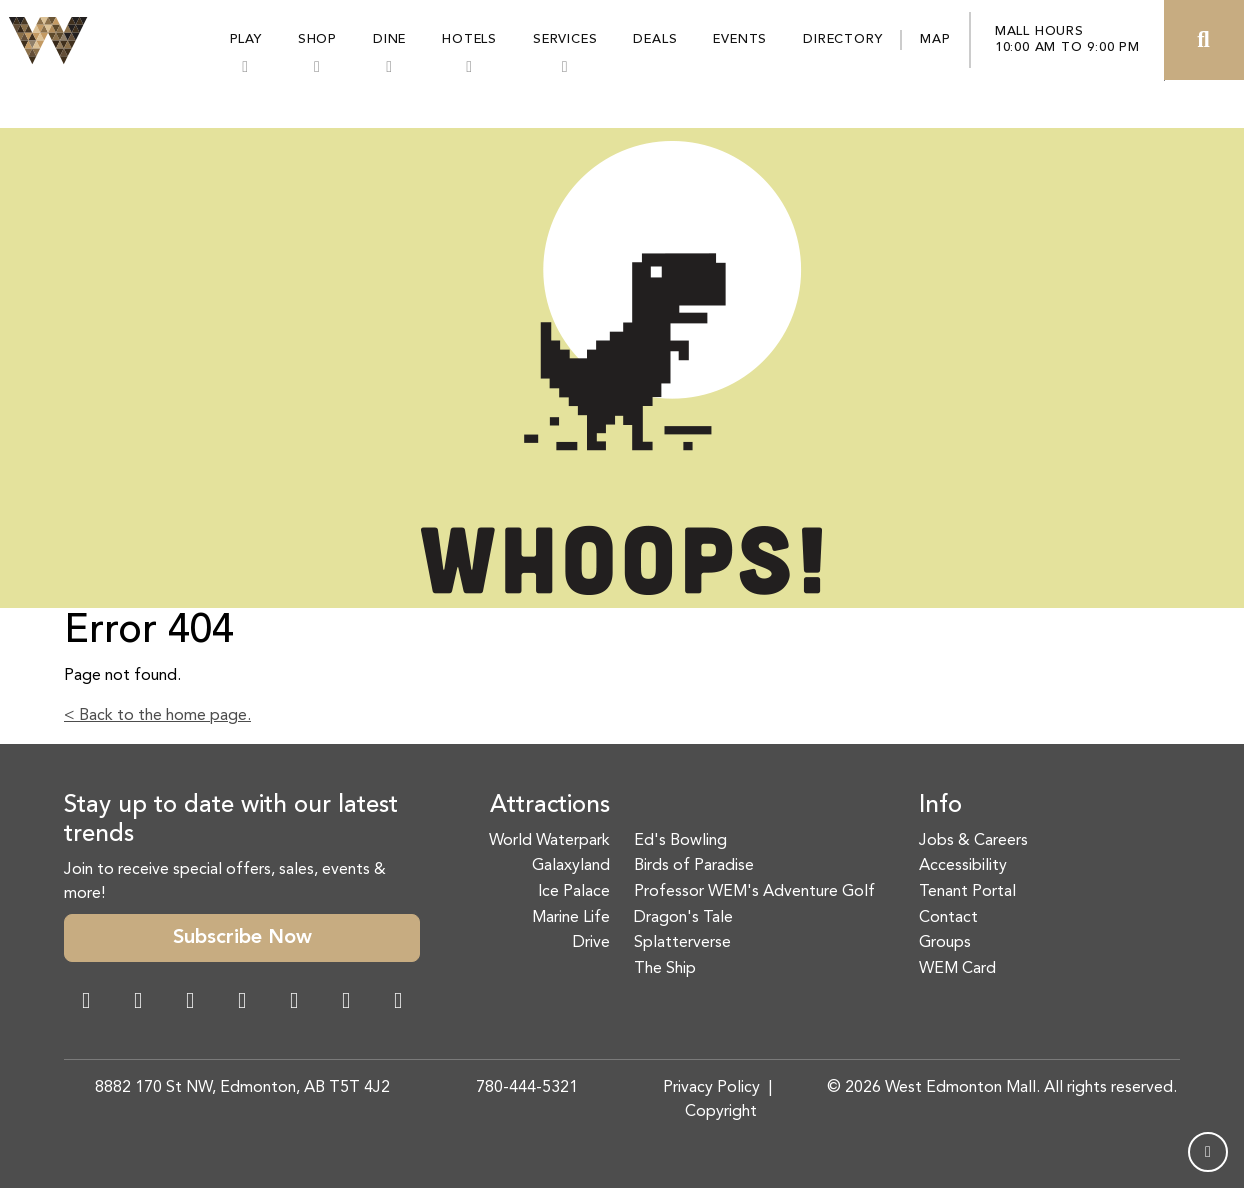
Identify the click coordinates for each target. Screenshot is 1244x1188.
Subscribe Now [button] (242, 938)
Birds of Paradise (694, 866)
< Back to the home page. (157, 716)
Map (935, 39)
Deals (655, 39)
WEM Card (957, 969)
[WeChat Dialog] (294, 1003)
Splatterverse (682, 943)
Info (940, 806)
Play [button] (246, 39)
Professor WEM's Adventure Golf (754, 892)
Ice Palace (574, 892)
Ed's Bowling (680, 841)
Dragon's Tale (683, 918)
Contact (948, 918)
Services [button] (565, 39)
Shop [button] (317, 39)
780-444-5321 (527, 1088)
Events (740, 39)
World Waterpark (549, 841)
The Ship (665, 969)
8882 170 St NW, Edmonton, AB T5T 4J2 (242, 1088)
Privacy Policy (711, 1088)
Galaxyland (571, 866)
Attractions (550, 806)
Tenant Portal (967, 892)
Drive (591, 943)
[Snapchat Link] (190, 1003)
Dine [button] (389, 39)
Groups (945, 943)
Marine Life (571, 918)
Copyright (721, 1112)
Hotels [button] (469, 39)
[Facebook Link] (86, 1003)
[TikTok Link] (346, 1003)
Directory (842, 39)
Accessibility (963, 866)
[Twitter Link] (242, 1003)
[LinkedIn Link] (398, 1003)
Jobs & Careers (973, 841)
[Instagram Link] (138, 1003)
